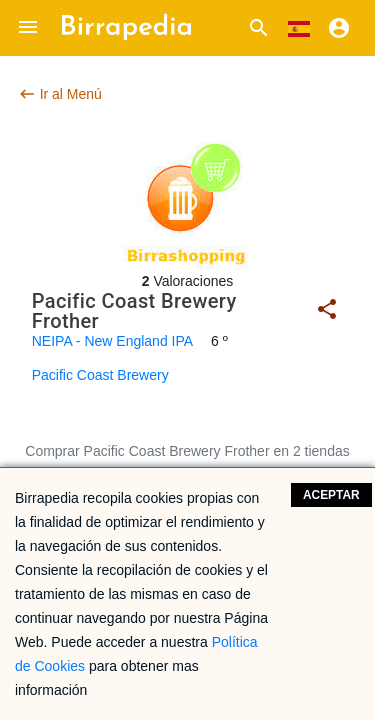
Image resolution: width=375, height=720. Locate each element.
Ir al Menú (60, 94)
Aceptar (331, 495)
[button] (28, 28)
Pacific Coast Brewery (100, 375)
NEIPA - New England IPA (112, 341)
